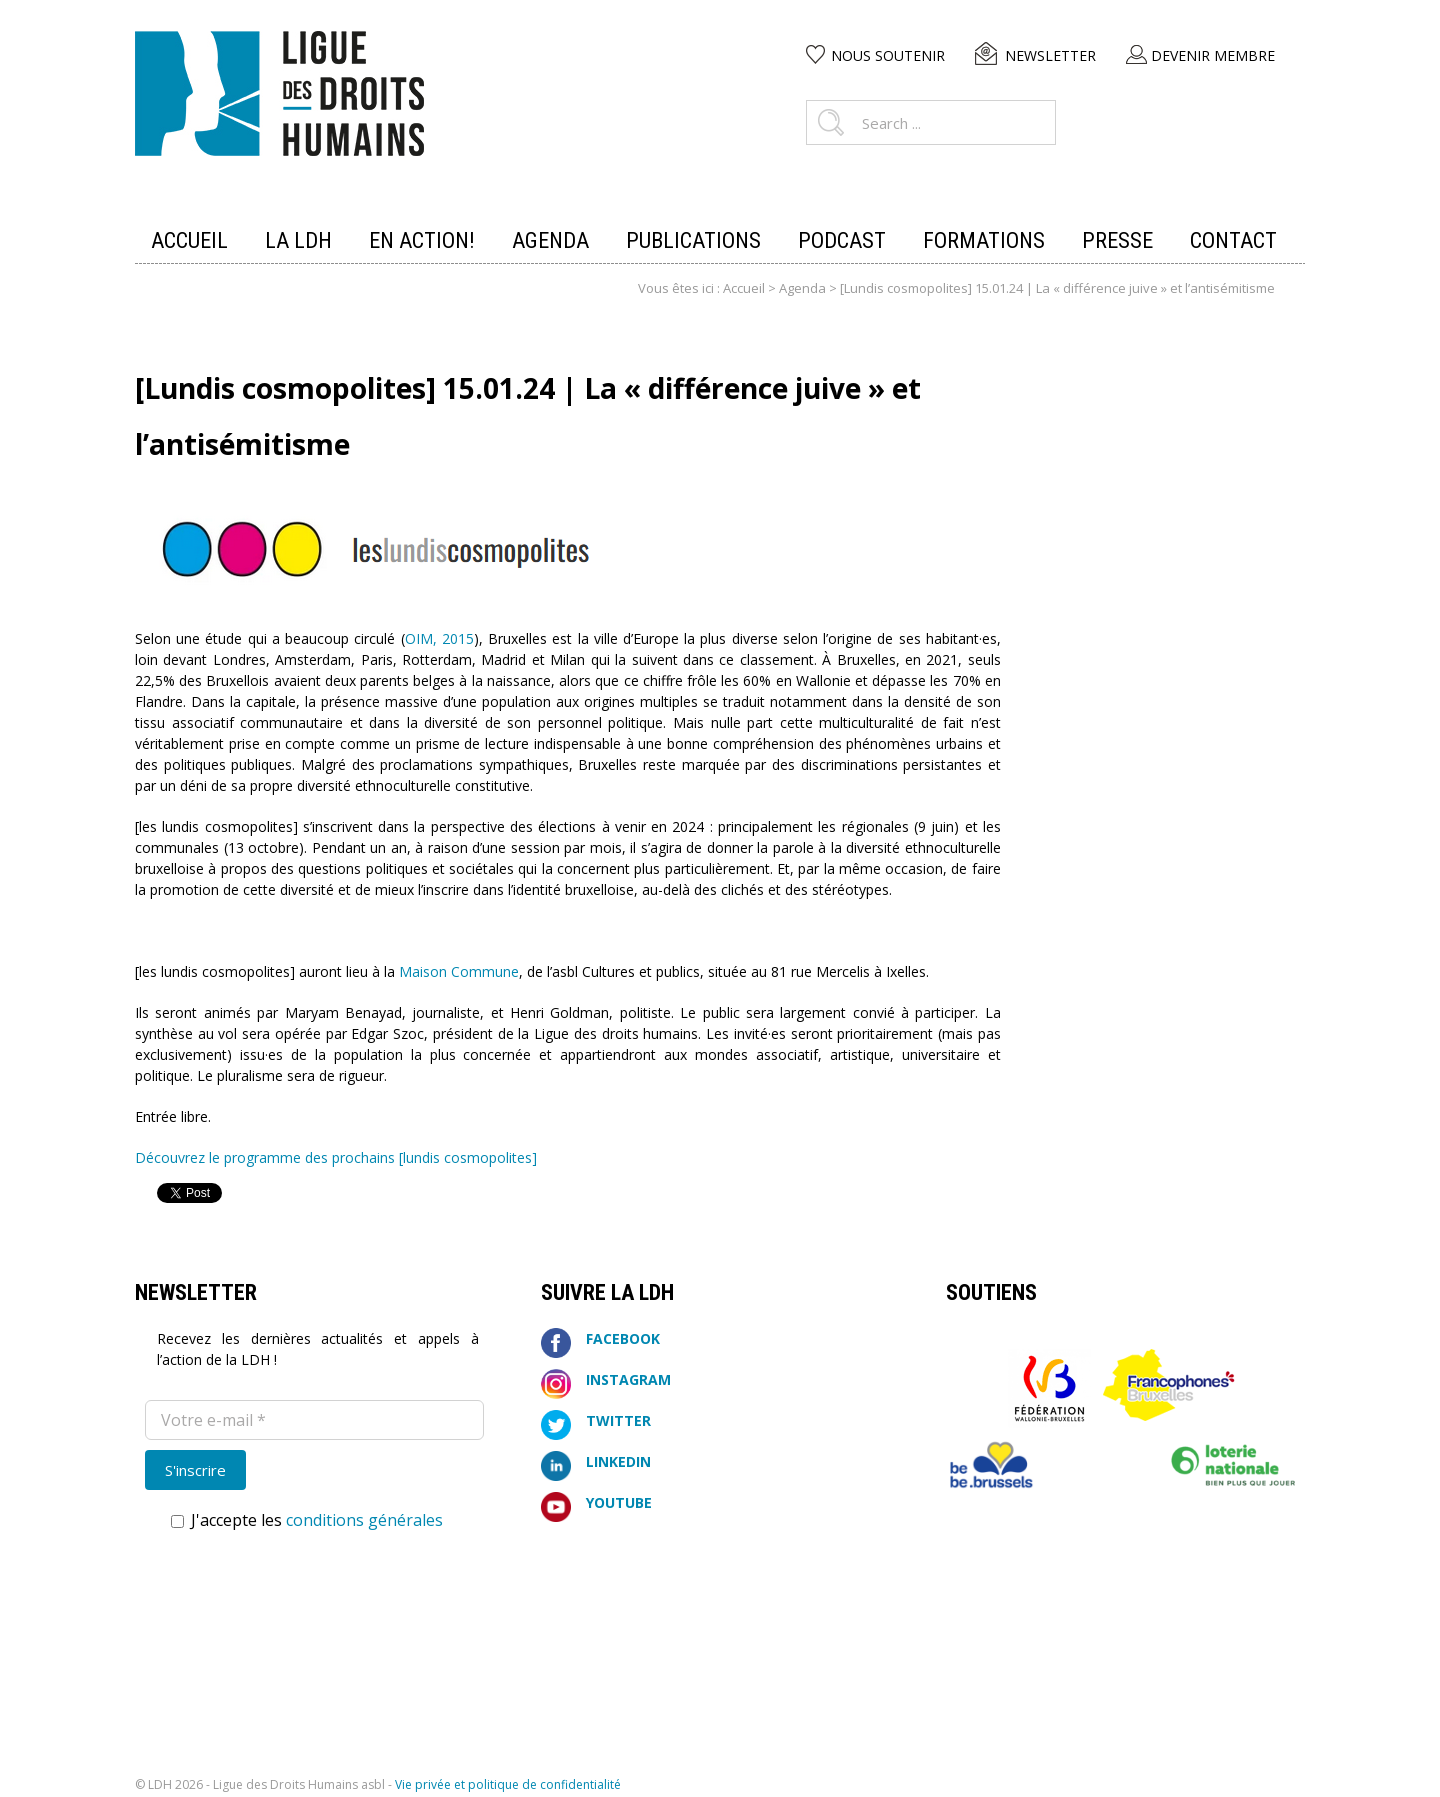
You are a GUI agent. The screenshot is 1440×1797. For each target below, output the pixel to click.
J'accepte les (307, 1520)
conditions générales (364, 1520)
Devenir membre (1213, 55)
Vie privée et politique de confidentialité (508, 1784)
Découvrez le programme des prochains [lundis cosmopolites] (336, 1157)
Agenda (802, 288)
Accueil (744, 288)
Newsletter (1050, 55)
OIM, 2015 (439, 638)
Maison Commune (459, 971)
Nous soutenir (888, 55)
